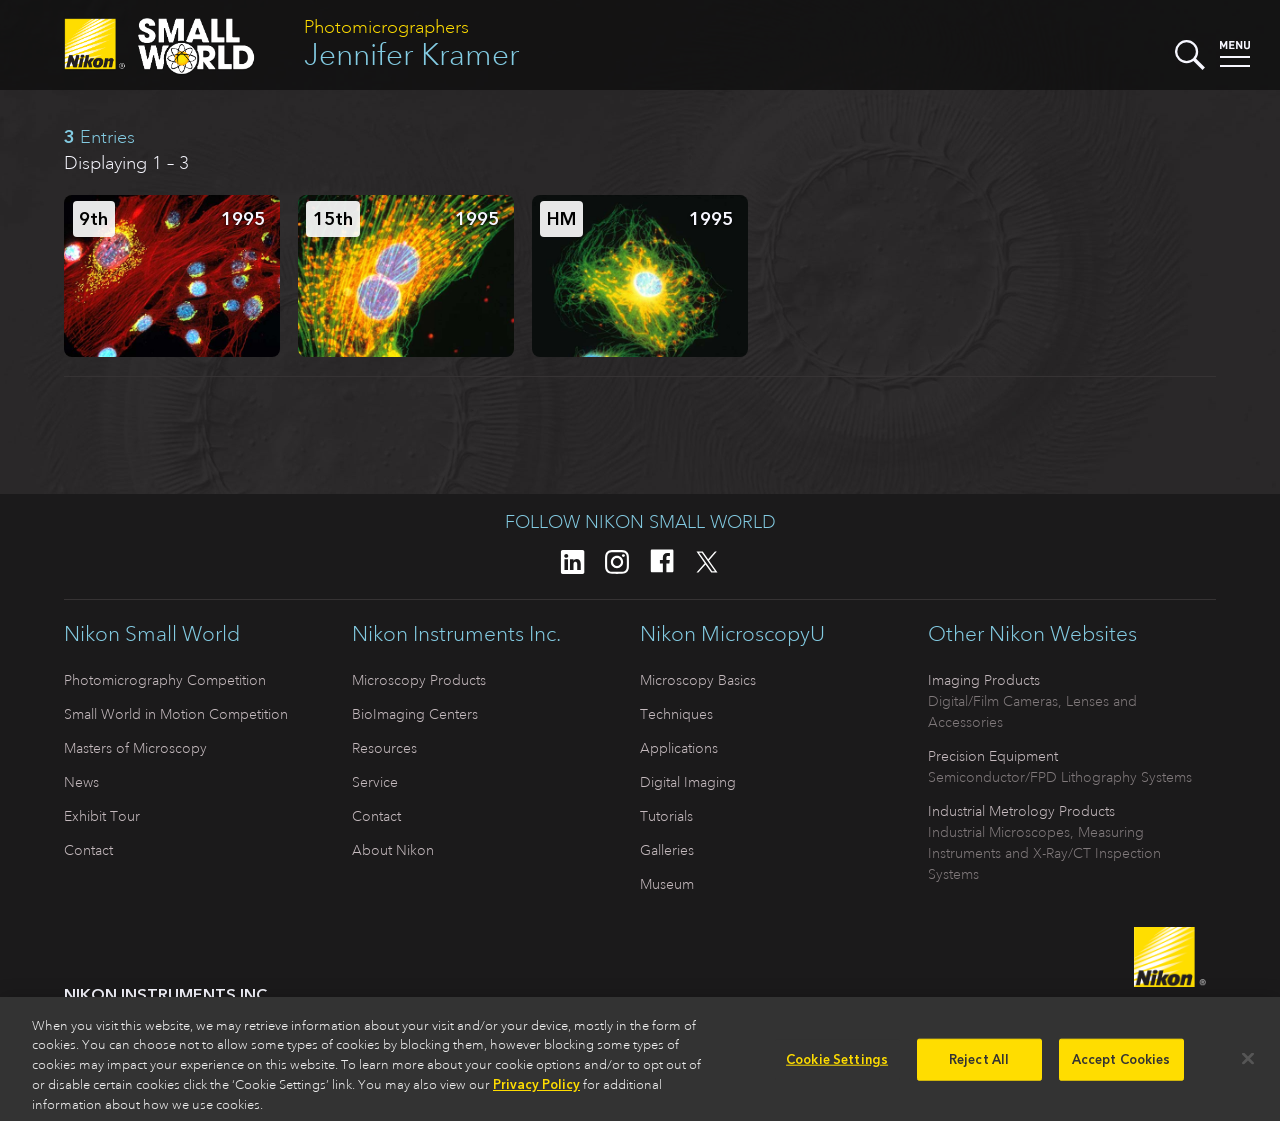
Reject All (979, 1065)
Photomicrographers (386, 27)
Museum (667, 884)
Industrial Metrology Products (1021, 811)
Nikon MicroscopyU (732, 634)
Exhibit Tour (102, 816)
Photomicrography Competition (165, 680)
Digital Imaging (688, 782)
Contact (88, 850)
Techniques (676, 714)
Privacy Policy (536, 1090)
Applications (679, 748)
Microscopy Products (419, 680)
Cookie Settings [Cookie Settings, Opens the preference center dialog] (837, 1065)
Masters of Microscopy (135, 748)
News (81, 782)
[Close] (1248, 1065)
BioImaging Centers (415, 714)
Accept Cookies (1121, 1065)
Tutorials (666, 816)
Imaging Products (984, 680)
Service (375, 782)
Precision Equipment (993, 756)
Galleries (667, 850)
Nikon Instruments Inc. (456, 634)
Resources (384, 748)
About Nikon (393, 850)
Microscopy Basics (698, 680)
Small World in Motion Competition (176, 714)
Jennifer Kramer (411, 54)
